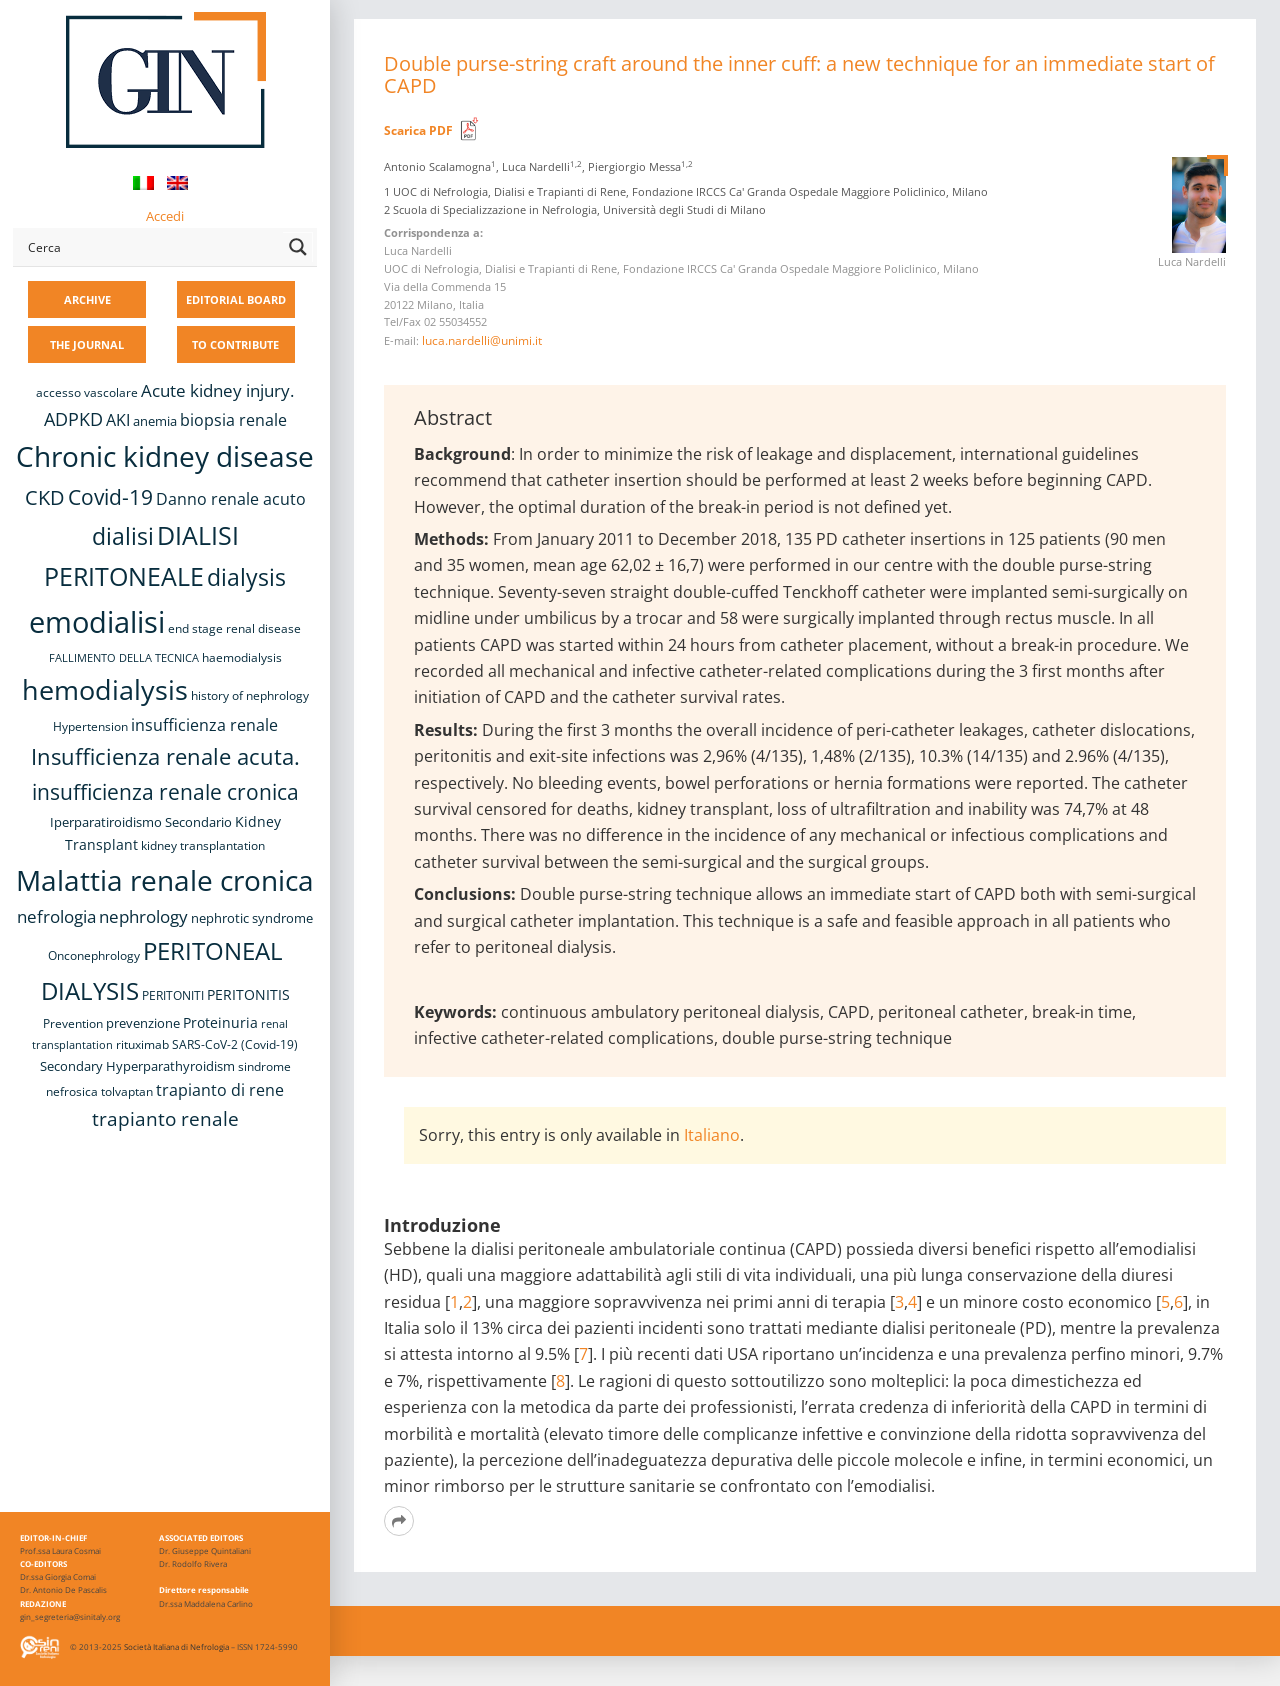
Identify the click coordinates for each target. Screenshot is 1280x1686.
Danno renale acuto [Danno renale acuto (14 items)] (231, 499)
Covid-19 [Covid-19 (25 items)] (110, 497)
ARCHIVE (87, 299)
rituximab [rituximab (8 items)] (142, 1044)
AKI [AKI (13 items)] (118, 420)
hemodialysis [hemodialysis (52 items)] (105, 689)
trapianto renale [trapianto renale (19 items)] (165, 1118)
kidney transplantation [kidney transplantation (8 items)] (203, 845)
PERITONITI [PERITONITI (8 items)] (173, 995)
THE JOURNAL (87, 344)
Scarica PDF (418, 130)
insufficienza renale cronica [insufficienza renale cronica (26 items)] (165, 791)
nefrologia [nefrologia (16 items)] (56, 916)
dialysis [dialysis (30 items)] (246, 577)
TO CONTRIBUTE (235, 344)
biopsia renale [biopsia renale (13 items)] (233, 420)
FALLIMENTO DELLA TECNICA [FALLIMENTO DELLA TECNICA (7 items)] (124, 658)
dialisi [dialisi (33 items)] (123, 536)
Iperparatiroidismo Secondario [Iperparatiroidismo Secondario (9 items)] (141, 822)
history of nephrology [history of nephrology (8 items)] (250, 695)
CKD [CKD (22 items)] (45, 497)
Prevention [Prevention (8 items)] (73, 1023)
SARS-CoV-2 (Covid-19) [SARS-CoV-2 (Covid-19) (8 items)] (235, 1044)
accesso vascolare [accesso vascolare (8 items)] (87, 392)
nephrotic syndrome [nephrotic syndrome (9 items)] (252, 918)
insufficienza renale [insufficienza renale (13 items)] (204, 725)
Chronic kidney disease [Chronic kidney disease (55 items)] (165, 456)
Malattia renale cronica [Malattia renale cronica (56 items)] (165, 880)
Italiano (712, 1135)
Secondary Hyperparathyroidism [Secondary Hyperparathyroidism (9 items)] (137, 1066)
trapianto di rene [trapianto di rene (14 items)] (220, 1090)
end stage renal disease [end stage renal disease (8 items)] (234, 628)
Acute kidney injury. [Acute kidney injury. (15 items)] (217, 390)
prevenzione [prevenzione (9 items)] (143, 1023)
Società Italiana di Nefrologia (176, 1646)
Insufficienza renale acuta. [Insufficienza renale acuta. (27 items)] (165, 756)
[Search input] (151, 247)
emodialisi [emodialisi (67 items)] (97, 622)
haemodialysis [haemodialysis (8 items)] (242, 657)
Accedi (165, 216)
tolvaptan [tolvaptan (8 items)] (127, 1091)
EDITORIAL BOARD (236, 299)
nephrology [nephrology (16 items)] (143, 916)
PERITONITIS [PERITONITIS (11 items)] (248, 994)
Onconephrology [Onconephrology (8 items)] (94, 955)
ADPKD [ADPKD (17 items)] (73, 419)
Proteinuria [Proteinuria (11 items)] (220, 1022)
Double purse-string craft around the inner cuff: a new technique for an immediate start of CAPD (799, 74)
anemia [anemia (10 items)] (155, 421)
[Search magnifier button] (298, 247)
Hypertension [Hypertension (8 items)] (90, 726)
